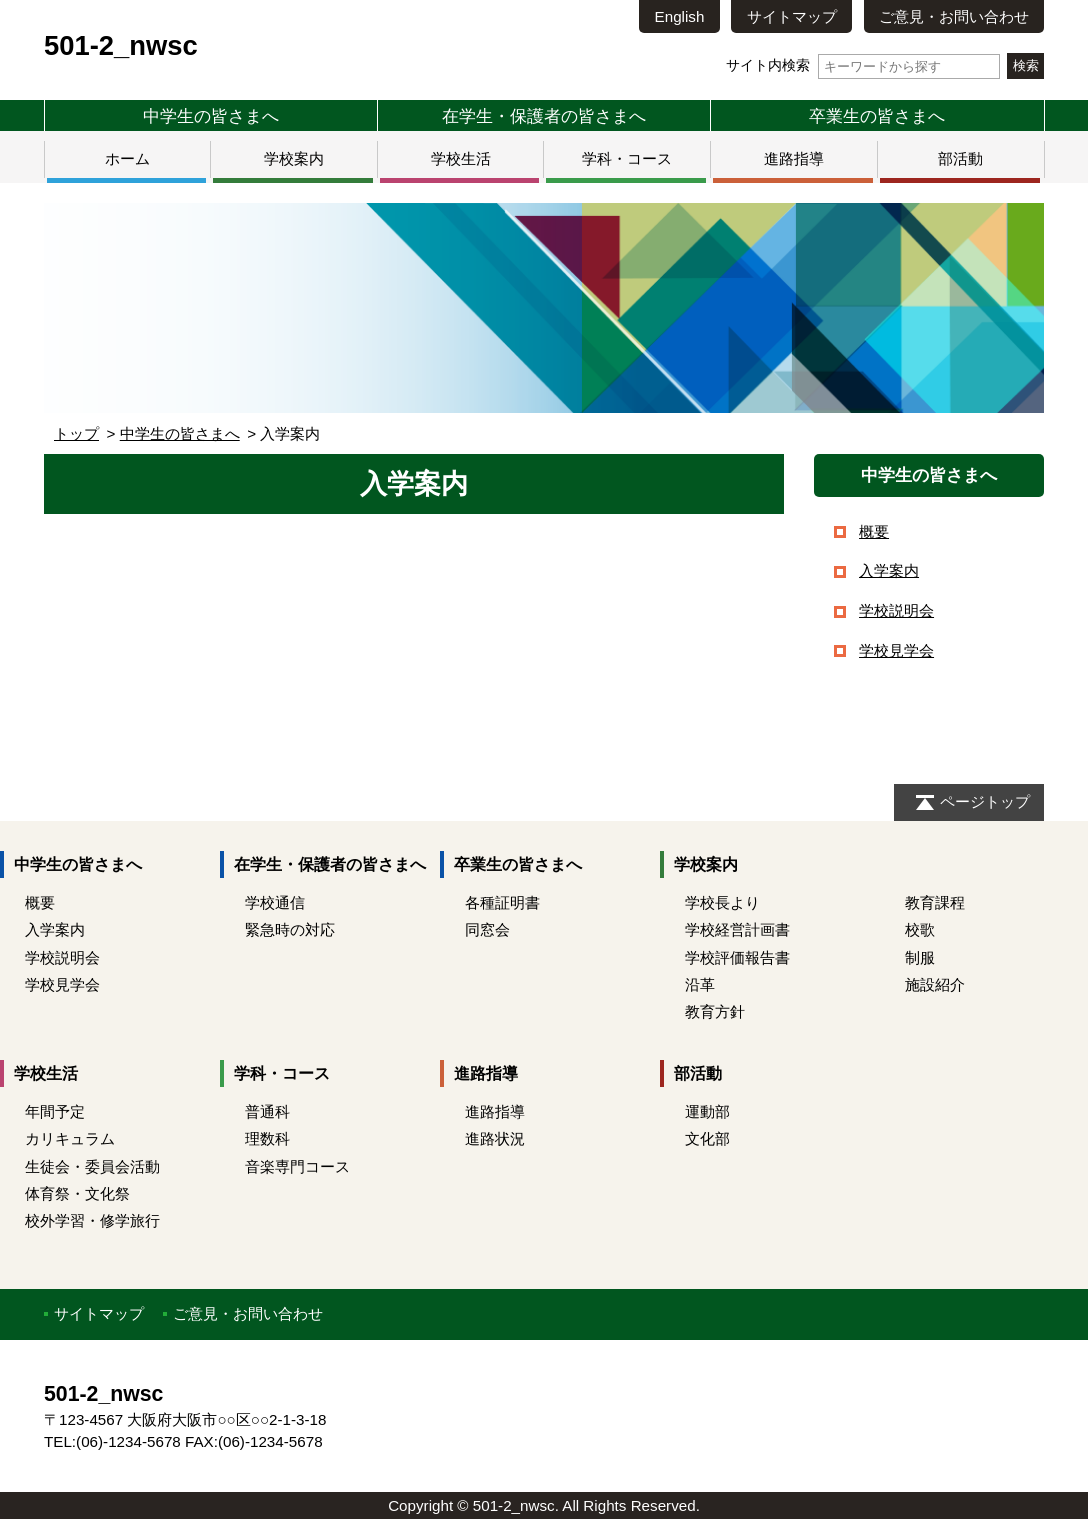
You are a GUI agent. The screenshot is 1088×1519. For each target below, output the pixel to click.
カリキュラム (70, 1138)
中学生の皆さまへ (211, 116)
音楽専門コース (297, 1166)
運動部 (707, 1111)
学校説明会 (896, 610)
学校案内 (294, 158)
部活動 (960, 158)
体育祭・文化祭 (77, 1193)
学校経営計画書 (737, 929)
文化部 (707, 1138)
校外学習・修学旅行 (92, 1220)
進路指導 (794, 158)
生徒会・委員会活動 (92, 1166)
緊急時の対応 (290, 929)
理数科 (267, 1138)
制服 (920, 957)
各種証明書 (502, 902)
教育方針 (715, 1011)
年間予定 (55, 1111)
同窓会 (487, 929)
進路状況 (495, 1138)
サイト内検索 (862, 65)
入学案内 (889, 570)
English (680, 16)
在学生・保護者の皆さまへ (544, 116)
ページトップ (985, 801)
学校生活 (461, 158)
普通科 (267, 1111)
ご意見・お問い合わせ (954, 16)
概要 (874, 531)
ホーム (127, 158)
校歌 (920, 929)
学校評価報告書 (737, 957)
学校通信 (275, 902)
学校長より (722, 902)
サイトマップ (792, 16)
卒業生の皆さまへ (877, 116)
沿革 (700, 984)
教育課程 (935, 902)
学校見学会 (896, 650)
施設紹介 (935, 984)
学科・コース (627, 158)
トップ (76, 433)
